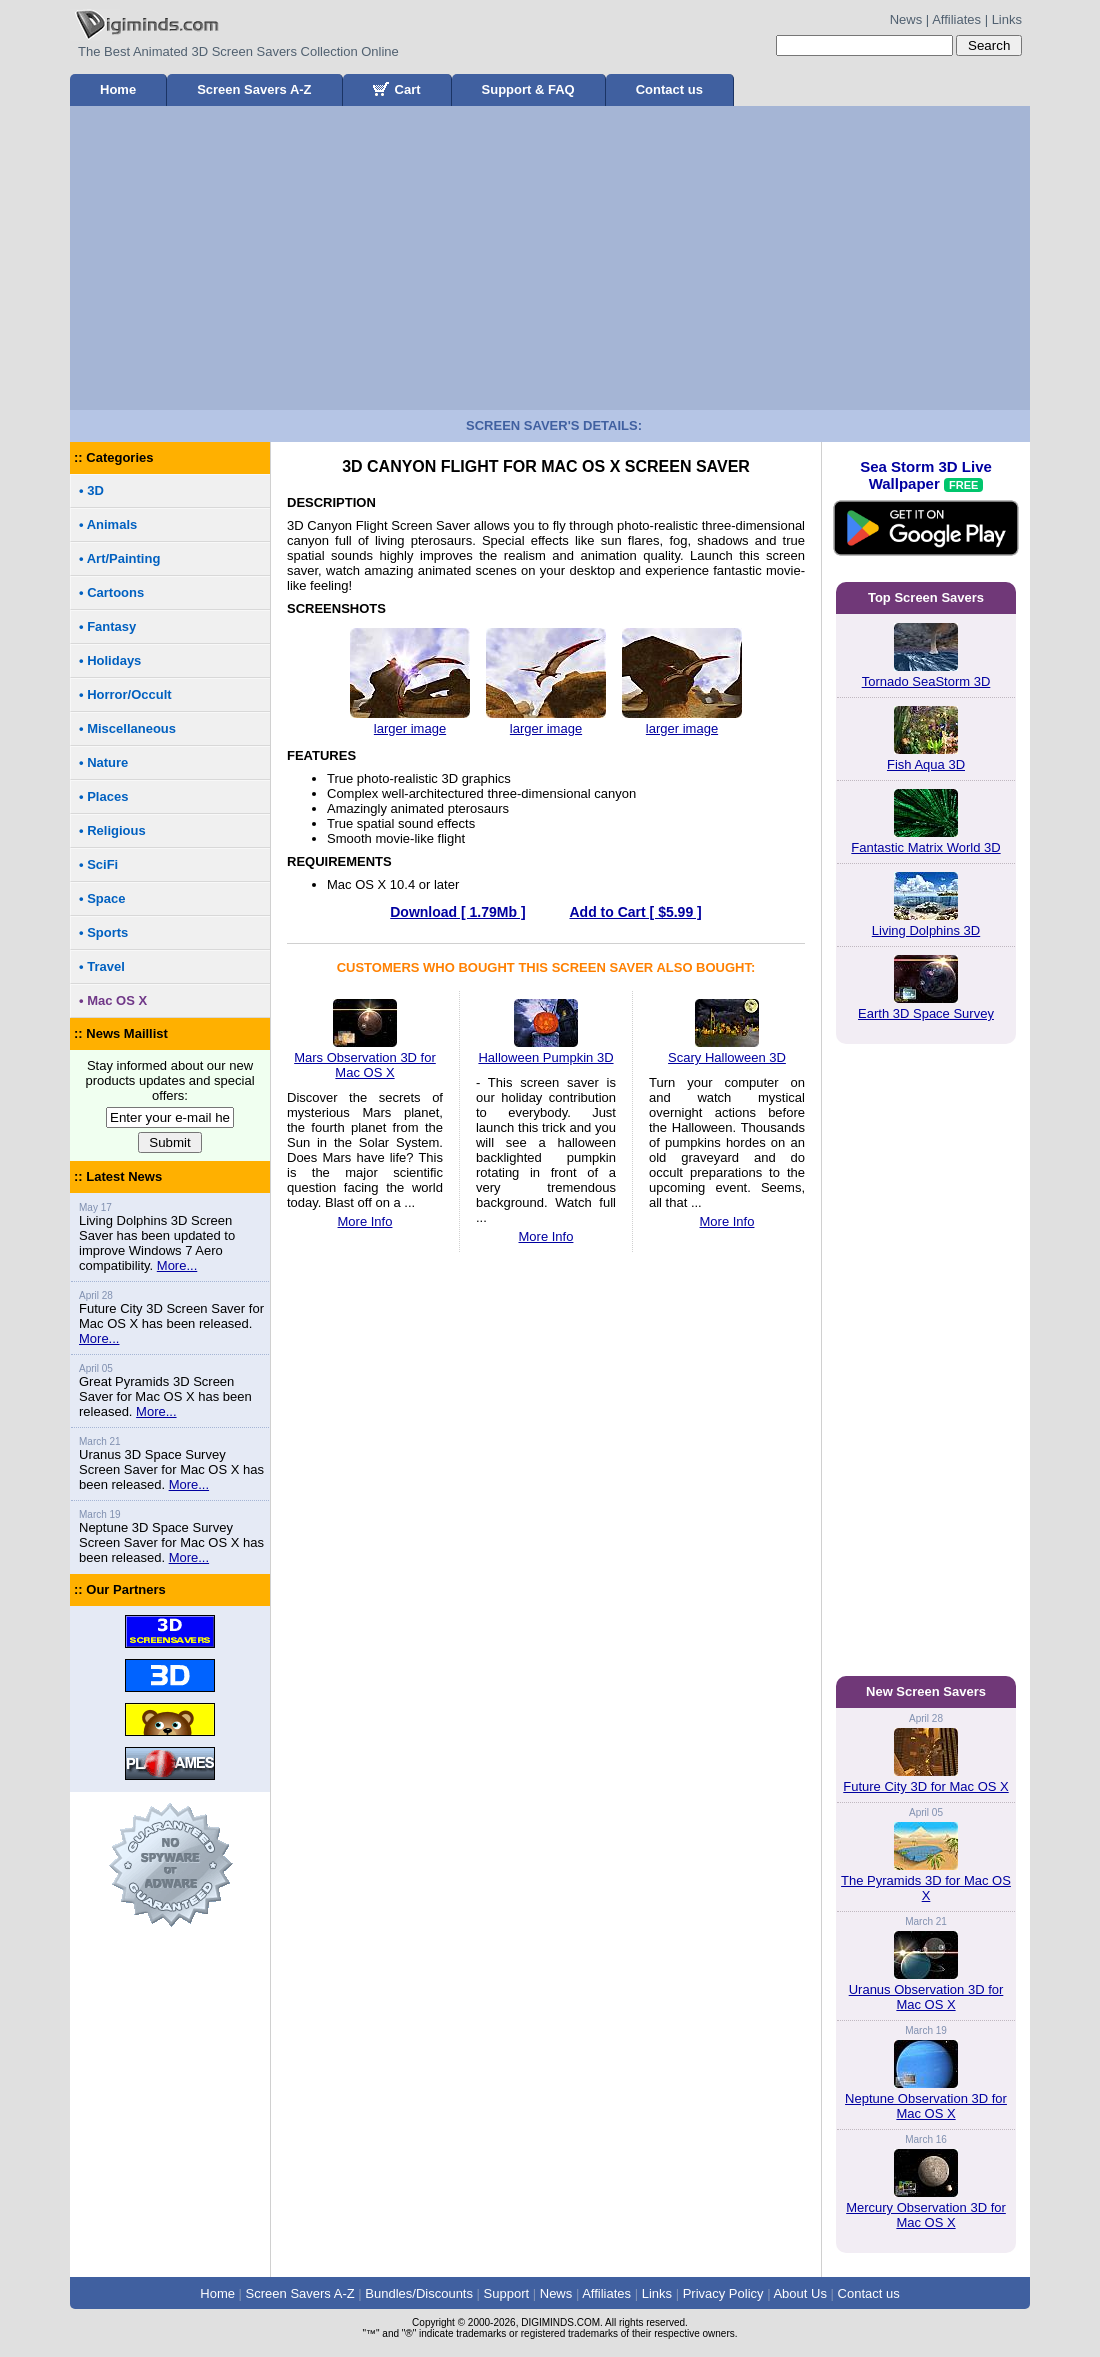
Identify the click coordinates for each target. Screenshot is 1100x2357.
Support (507, 2293)
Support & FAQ (528, 89)
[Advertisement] (550, 258)
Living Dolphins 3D (926, 930)
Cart (397, 89)
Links (1007, 19)
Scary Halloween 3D (727, 1050)
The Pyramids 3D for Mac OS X (926, 1888)
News (906, 19)
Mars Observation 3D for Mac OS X (365, 1057)
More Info (365, 1221)
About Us (799, 2293)
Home (118, 89)
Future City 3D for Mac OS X (925, 1786)
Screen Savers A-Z (254, 89)
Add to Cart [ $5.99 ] (635, 912)
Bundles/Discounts (419, 2293)
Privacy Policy (723, 2293)
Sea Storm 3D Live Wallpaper (926, 520)
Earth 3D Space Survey (926, 1013)
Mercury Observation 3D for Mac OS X (926, 2215)
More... (177, 1265)
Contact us (669, 89)
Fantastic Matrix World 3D (925, 847)
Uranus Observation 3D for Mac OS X (926, 1997)
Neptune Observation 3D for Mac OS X (926, 2106)
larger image (410, 728)
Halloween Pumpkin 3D (545, 1050)
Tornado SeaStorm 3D (926, 681)
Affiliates (956, 19)
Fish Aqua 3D (926, 764)
